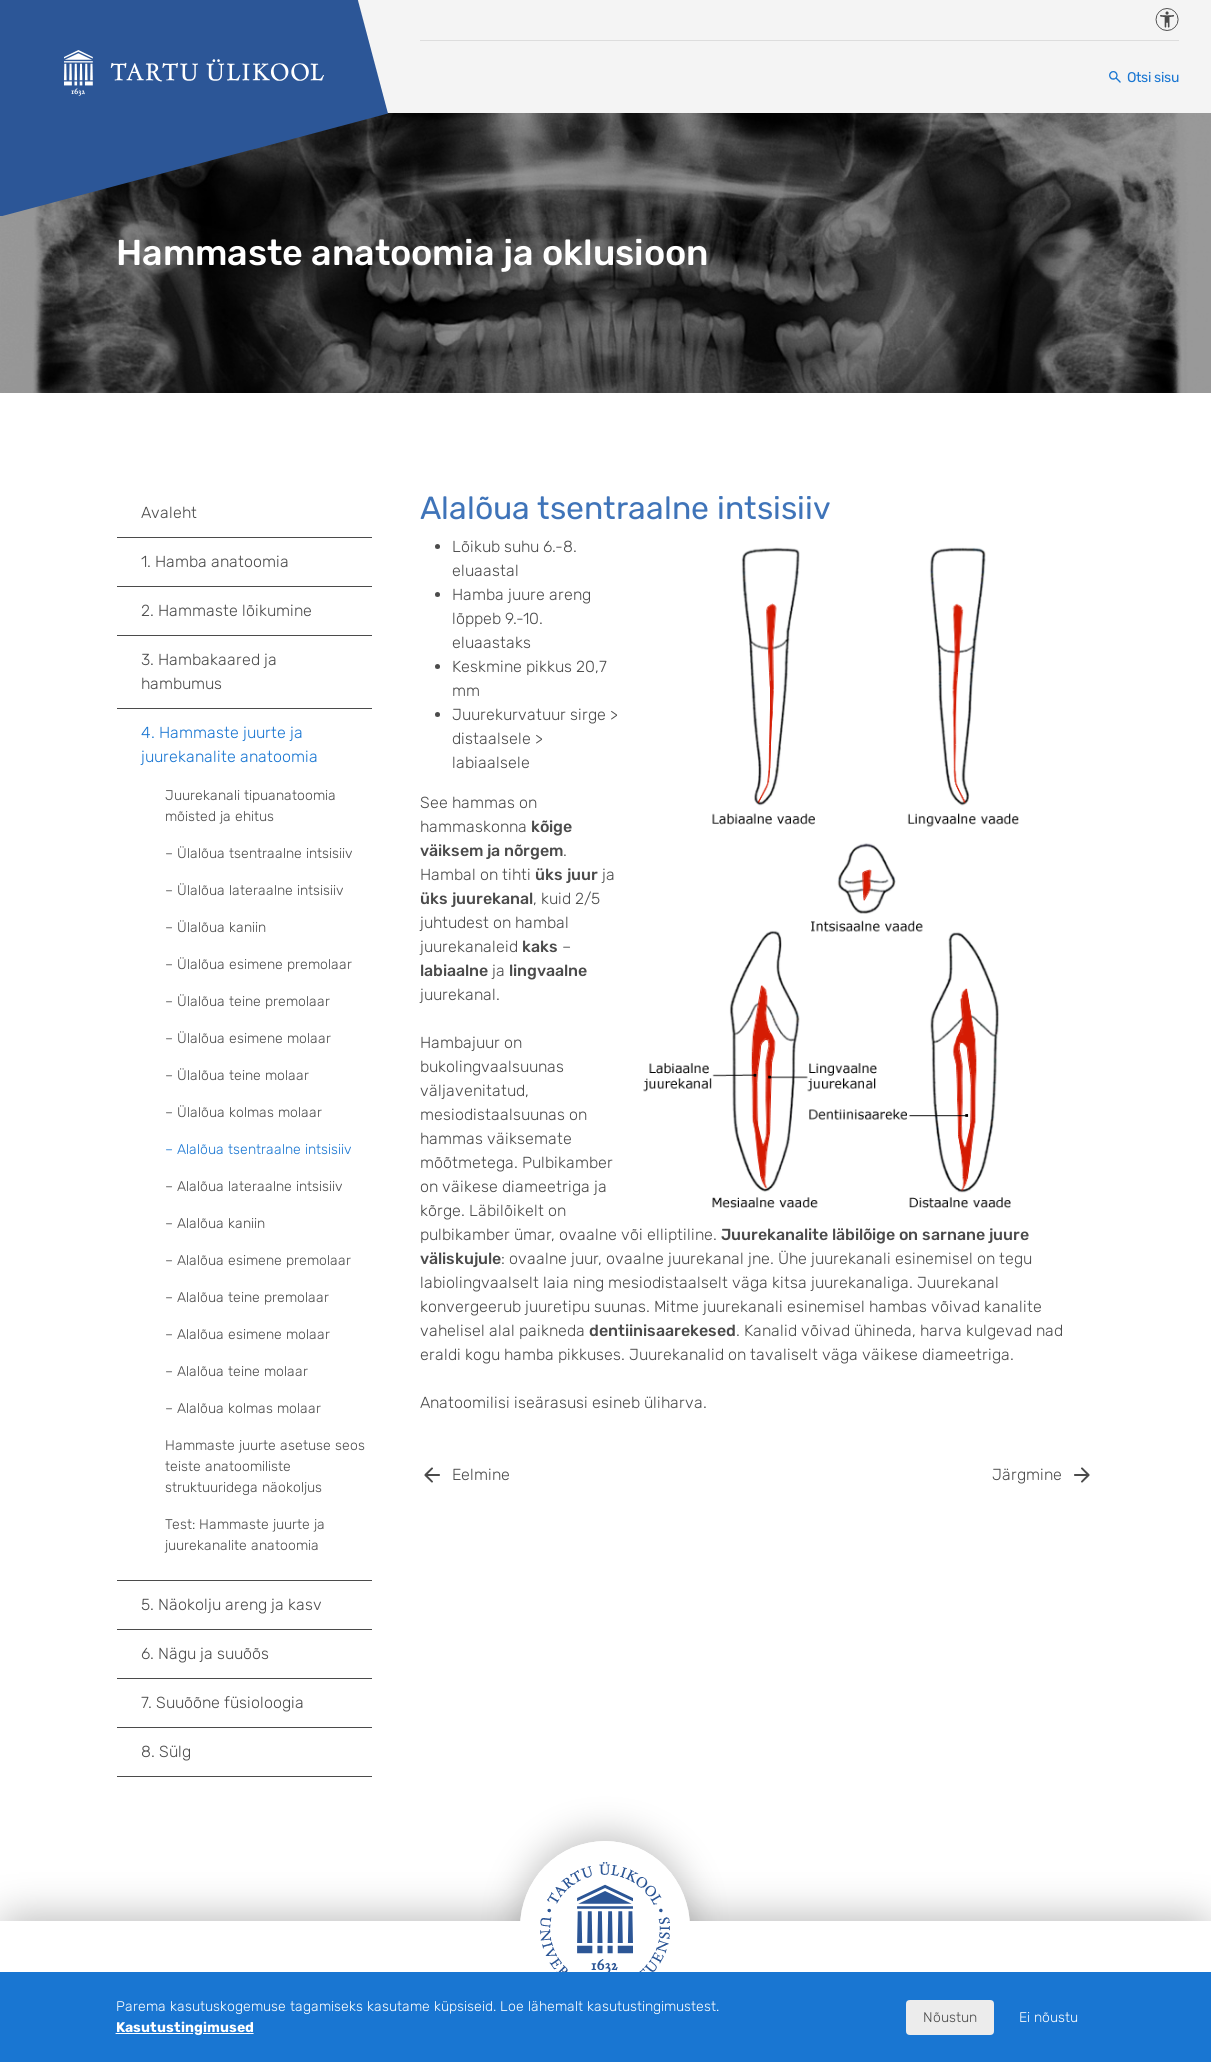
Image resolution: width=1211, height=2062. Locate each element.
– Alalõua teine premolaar (247, 1297)
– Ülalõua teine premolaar (247, 1001)
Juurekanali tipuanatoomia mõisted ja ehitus (250, 806)
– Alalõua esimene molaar (247, 1334)
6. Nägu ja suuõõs (256, 1654)
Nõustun (950, 2017)
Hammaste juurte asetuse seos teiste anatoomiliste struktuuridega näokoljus (265, 1466)
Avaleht (169, 512)
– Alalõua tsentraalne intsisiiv (258, 1149)
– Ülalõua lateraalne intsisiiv (254, 890)
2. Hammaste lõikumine (256, 611)
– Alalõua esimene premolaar (258, 1260)
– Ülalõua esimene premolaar (258, 964)
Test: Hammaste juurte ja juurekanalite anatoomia (245, 1535)
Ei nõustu (1048, 2017)
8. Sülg (256, 1752)
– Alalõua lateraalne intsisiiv (254, 1186)
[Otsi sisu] (1143, 77)
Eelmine (481, 1474)
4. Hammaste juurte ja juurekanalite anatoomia (256, 744)
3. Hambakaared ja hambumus (256, 671)
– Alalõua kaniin (215, 1223)
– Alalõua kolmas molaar (243, 1408)
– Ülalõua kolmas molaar (243, 1112)
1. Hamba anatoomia (256, 562)
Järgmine (1027, 1474)
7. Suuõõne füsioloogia (256, 1703)
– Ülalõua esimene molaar (248, 1038)
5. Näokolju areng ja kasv (256, 1605)
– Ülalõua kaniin (215, 927)
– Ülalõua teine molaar (237, 1075)
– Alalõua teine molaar (236, 1371)
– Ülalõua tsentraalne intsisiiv (259, 853)
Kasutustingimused (185, 2027)
